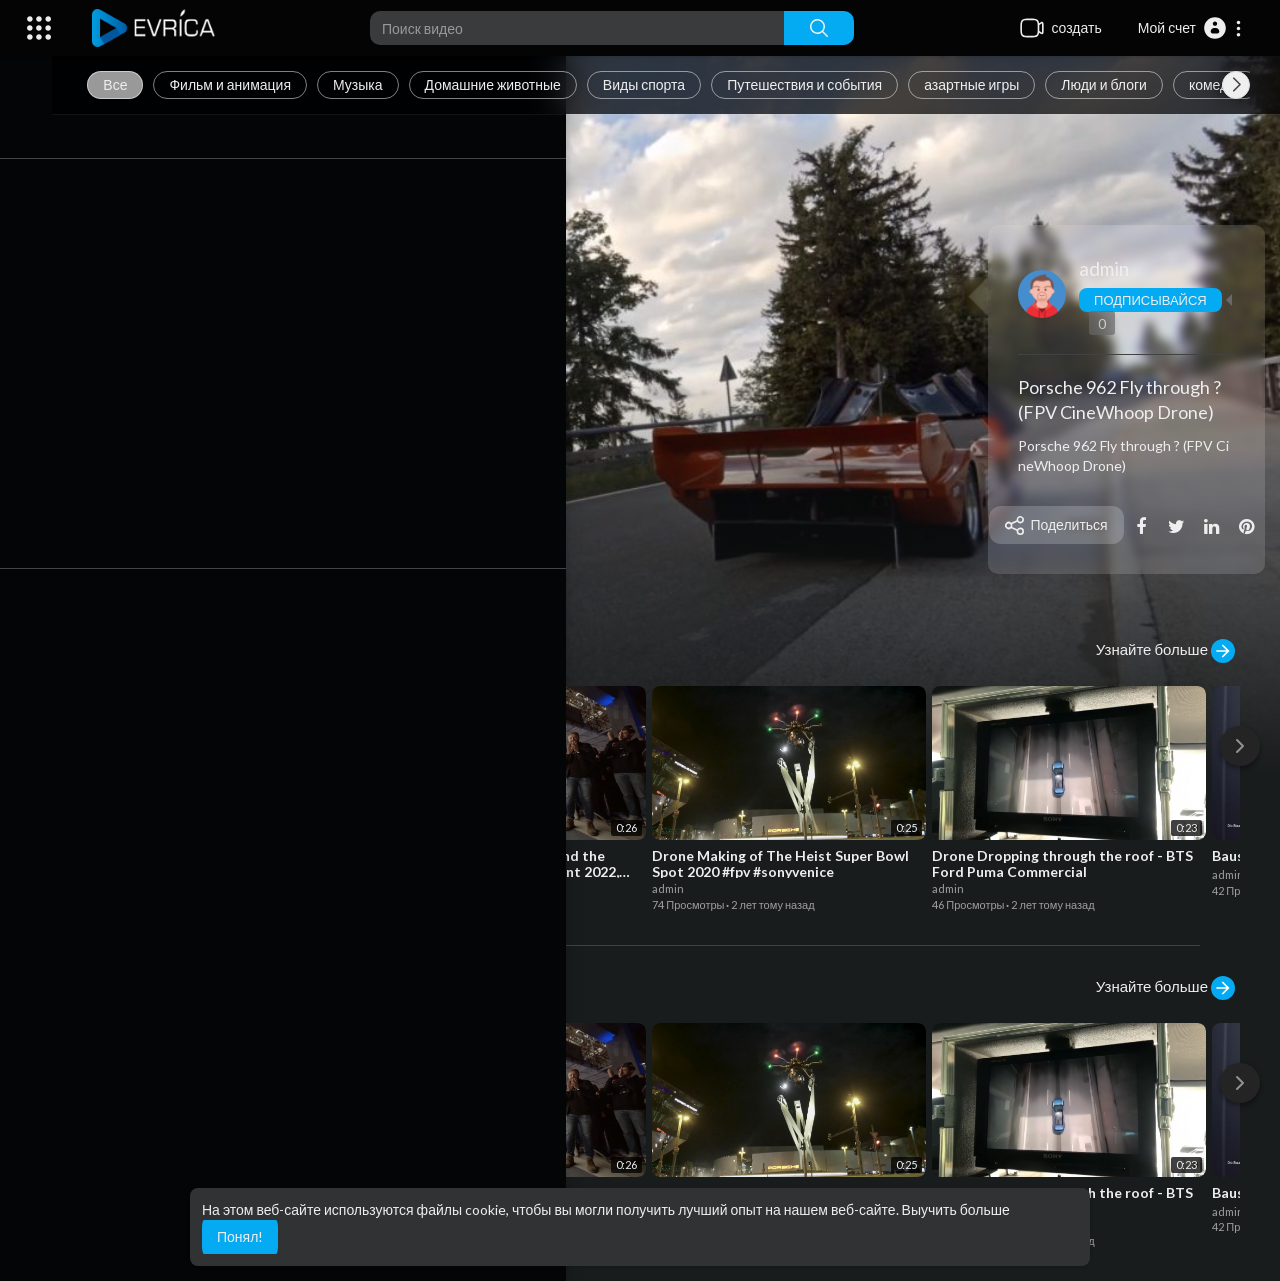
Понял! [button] (240, 1236)
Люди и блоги (1132, 84)
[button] (1190, 28)
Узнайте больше (1165, 651)
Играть (144, 557)
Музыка (386, 84)
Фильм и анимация (258, 84)
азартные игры (999, 84)
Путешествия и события (832, 84)
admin (1111, 268)
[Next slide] (1236, 85)
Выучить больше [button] (956, 1209)
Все (143, 84)
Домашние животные (520, 84)
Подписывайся (1157, 300)
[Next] (1240, 746)
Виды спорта (672, 84)
